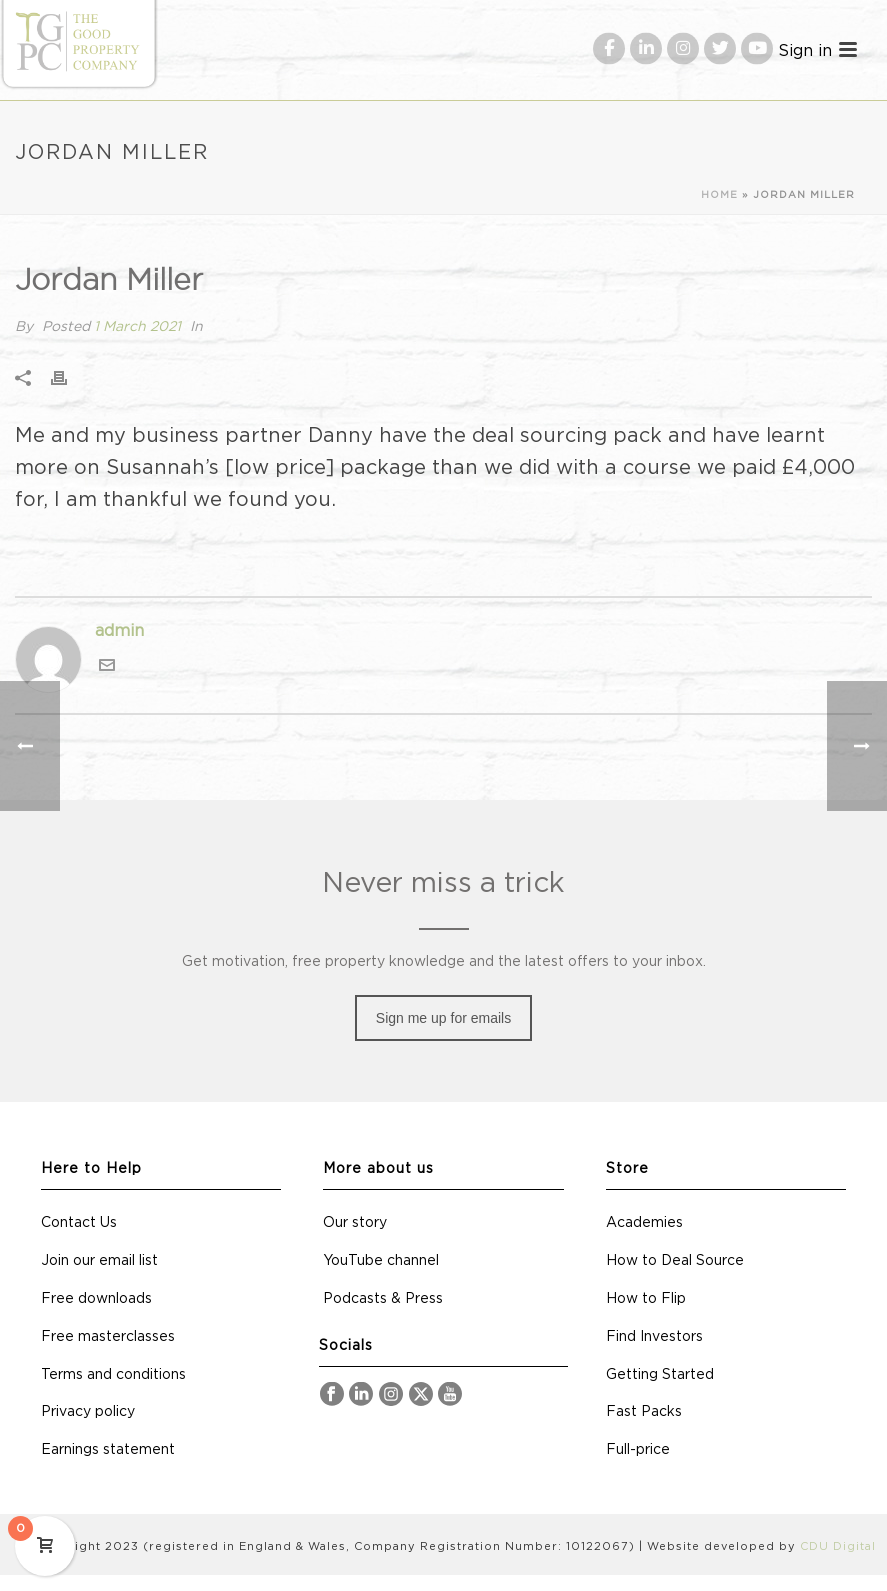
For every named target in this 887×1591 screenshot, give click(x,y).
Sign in (805, 50)
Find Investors (654, 1337)
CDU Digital (838, 1546)
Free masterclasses (108, 1337)
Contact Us (79, 1223)
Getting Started (660, 1375)
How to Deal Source (675, 1261)
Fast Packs (644, 1412)
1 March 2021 (137, 327)
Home (719, 195)
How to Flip (646, 1299)
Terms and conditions (113, 1375)
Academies (644, 1223)
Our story (355, 1223)
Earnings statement (108, 1450)
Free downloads (96, 1299)
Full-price (638, 1450)
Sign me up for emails (443, 1018)
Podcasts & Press (383, 1299)
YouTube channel (381, 1261)
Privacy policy (88, 1412)
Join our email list (99, 1261)
